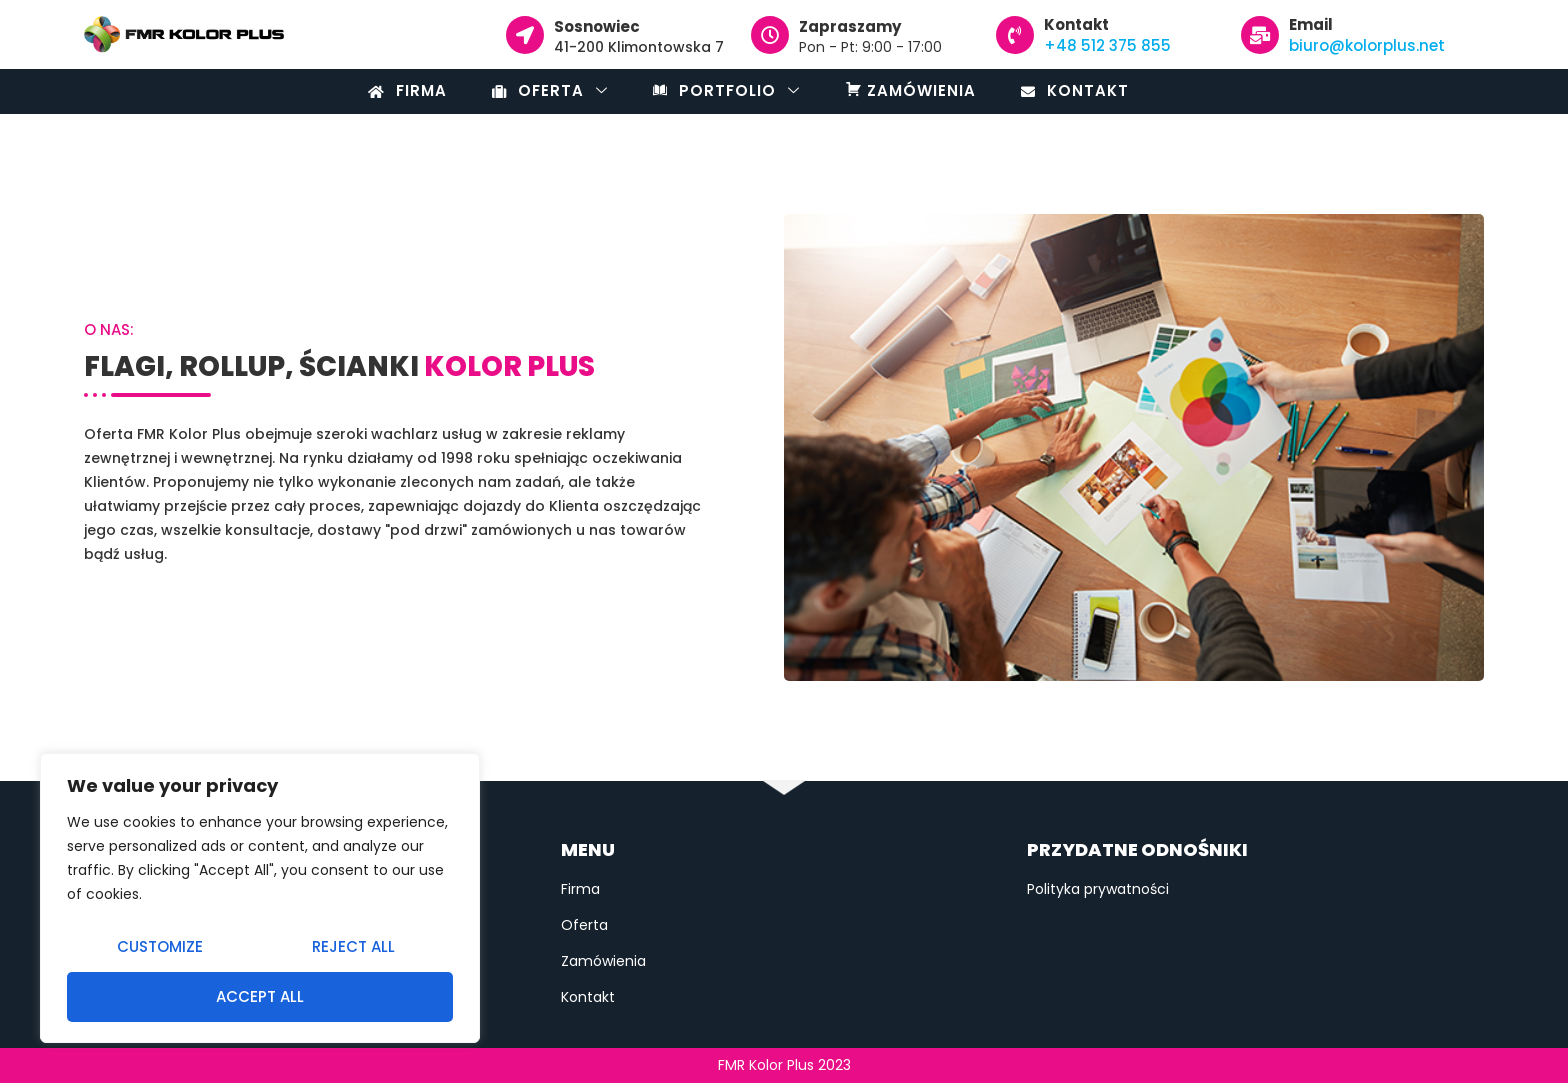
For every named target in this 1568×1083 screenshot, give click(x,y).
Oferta (550, 90)
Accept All (260, 996)
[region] (260, 898)
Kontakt (1075, 90)
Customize (160, 946)
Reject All (353, 946)
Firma (407, 90)
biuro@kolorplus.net (1367, 45)
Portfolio (726, 91)
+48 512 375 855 (1107, 45)
